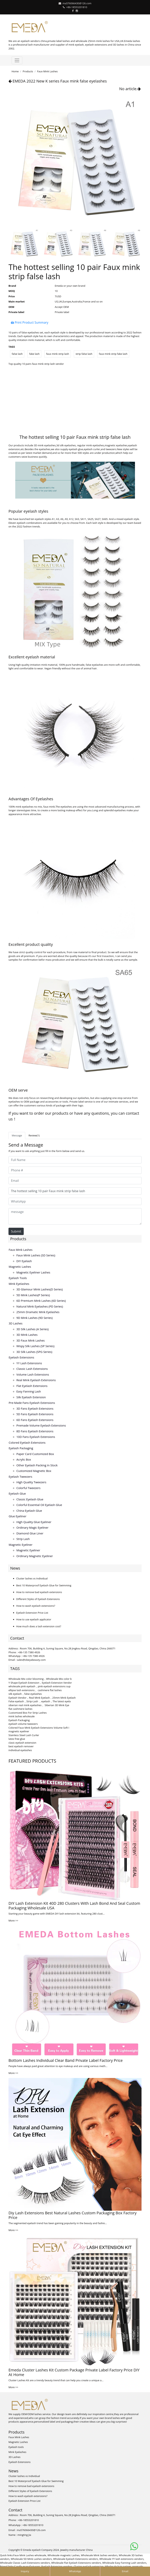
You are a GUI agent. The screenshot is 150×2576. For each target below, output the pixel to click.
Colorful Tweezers (28, 1488)
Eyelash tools (18, 1278)
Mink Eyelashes (19, 1284)
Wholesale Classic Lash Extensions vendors (25, 2562)
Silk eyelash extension (31, 1397)
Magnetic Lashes (20, 1266)
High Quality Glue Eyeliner (33, 1522)
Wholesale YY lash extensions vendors (121, 2559)
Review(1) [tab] (34, 1135)
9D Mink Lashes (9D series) (34, 1318)
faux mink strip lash (57, 354)
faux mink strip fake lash (113, 354)
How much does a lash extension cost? (38, 1626)
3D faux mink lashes (30, 1340)
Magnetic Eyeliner (20, 1545)
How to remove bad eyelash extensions (39, 1592)
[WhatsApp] (75, 1201)
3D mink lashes (27, 1335)
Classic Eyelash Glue (29, 1499)
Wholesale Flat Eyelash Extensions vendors (76, 2562)
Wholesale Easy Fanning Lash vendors (124, 2562)
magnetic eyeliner (18, 1731)
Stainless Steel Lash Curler (23, 1735)
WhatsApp (75, 2571)
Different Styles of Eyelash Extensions (38, 1599)
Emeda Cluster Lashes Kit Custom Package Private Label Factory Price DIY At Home (74, 2372)
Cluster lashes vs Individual (32, 1578)
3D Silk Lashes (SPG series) (34, 1352)
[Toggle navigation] (17, 60)
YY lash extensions (29, 1363)
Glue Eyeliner (17, 1516)
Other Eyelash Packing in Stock (37, 1465)
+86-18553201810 (76, 7)
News (15, 1568)
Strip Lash (23, 1539)
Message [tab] (17, 1135)
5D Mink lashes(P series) (33, 1295)
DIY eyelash (24, 1261)
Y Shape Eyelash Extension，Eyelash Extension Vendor (40, 1682)
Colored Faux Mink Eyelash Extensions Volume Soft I (38, 1727)
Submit (16, 1231)
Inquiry (25, 2571)
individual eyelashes (20, 1750)
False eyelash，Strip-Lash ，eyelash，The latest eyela (39, 1701)
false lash (17, 354)
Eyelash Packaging (21, 1448)
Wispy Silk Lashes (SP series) (35, 1346)
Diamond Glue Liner (29, 1533)
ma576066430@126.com (76, 3)
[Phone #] (75, 1170)
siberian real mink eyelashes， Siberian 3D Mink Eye (38, 1705)
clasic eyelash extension (22, 1742)
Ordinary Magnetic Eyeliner (34, 1556)
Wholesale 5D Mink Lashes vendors (31, 2559)
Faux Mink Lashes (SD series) (35, 1255)
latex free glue (16, 1739)
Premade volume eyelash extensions (41, 1425)
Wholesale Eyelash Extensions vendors (75, 2559)
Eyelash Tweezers (20, 1476)
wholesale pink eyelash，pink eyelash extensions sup (39, 1686)
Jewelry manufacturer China (76, 2550)
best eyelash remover (21, 1746)
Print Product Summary (29, 322)
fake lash (34, 354)
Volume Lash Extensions (32, 1374)
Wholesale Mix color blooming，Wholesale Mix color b (40, 1679)
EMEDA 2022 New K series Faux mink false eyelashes (60, 81)
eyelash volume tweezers (23, 1724)
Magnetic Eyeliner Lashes (33, 1272)
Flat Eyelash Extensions (31, 1386)
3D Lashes (15, 1323)
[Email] (75, 1180)
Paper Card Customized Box (35, 1454)
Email (125, 2571)
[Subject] (75, 1191)
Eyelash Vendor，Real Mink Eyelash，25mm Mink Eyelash (42, 1697)
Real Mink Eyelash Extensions (36, 1380)
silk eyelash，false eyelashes (25, 1694)
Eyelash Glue (17, 1493)
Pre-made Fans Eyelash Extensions (32, 1403)
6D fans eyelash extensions (34, 1420)
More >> (13, 1920)
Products (28, 71)
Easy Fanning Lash (28, 1391)
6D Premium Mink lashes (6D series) (41, 1301)
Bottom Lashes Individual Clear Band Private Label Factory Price (65, 2060)
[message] (75, 1216)
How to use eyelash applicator (33, 1619)
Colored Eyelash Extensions (27, 1442)
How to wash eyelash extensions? (35, 1605)
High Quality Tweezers (31, 1482)
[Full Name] (75, 1159)
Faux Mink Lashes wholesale (29, 2555)
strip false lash (84, 354)
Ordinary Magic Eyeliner (32, 1527)
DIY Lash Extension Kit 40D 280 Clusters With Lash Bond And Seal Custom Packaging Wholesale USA (74, 1906)
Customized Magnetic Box (33, 1471)
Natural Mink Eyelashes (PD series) (39, 1306)
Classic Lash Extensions (32, 1369)
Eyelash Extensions (21, 1357)
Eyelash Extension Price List (32, 1612)
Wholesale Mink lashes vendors (99, 2555)
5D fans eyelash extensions (34, 1414)
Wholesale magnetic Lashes (63, 2555)
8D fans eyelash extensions (34, 1431)
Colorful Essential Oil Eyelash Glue (39, 1505)
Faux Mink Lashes (47, 71)
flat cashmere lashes (20, 1709)
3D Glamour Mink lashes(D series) (39, 1289)
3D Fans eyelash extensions (34, 1408)
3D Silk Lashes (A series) (32, 1329)
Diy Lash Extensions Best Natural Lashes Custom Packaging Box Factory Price (72, 2215)
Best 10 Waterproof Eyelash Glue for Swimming (43, 1585)
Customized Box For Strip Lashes (27, 1712)
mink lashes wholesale (21, 1716)
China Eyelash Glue (29, 1510)
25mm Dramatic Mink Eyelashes (37, 1312)
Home (15, 71)
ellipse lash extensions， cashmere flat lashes (35, 1690)
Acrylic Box (23, 1459)
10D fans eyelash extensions (35, 1437)
